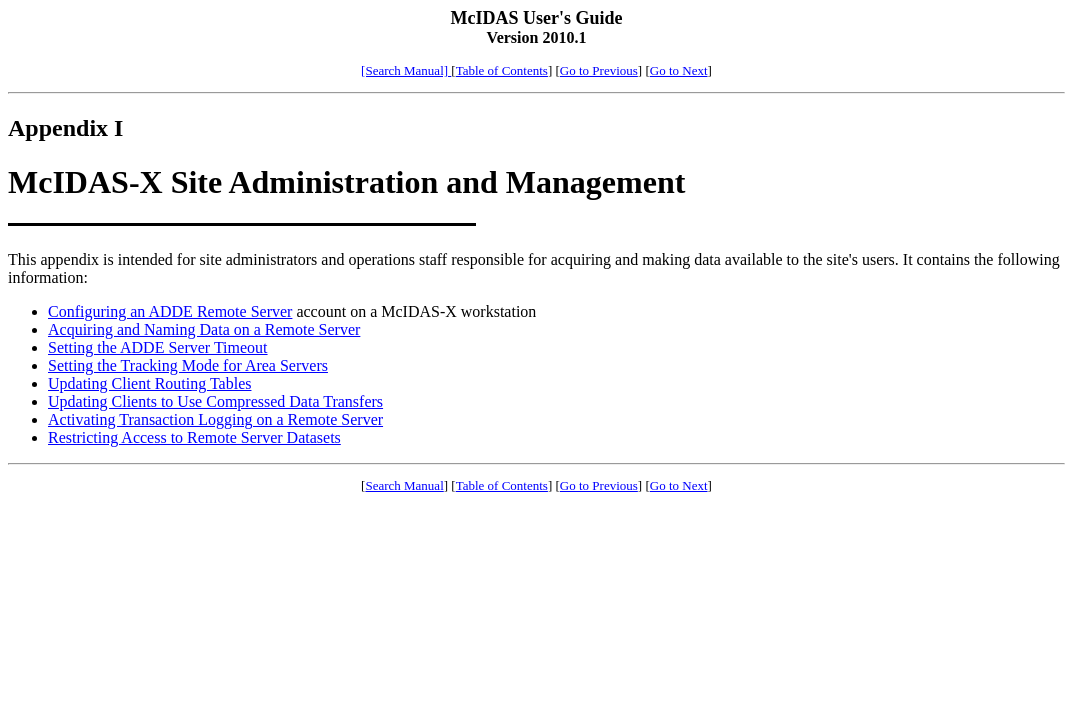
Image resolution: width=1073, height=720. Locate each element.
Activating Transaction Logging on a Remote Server (215, 419)
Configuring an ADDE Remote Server (170, 311)
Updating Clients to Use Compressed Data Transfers (215, 401)
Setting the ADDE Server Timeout (158, 347)
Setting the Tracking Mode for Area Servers (188, 365)
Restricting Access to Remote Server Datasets (194, 437)
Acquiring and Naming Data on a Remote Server (204, 329)
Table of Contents (502, 70)
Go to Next (679, 70)
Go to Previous (599, 70)
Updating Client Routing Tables (149, 383)
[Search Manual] (406, 70)
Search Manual (404, 485)
